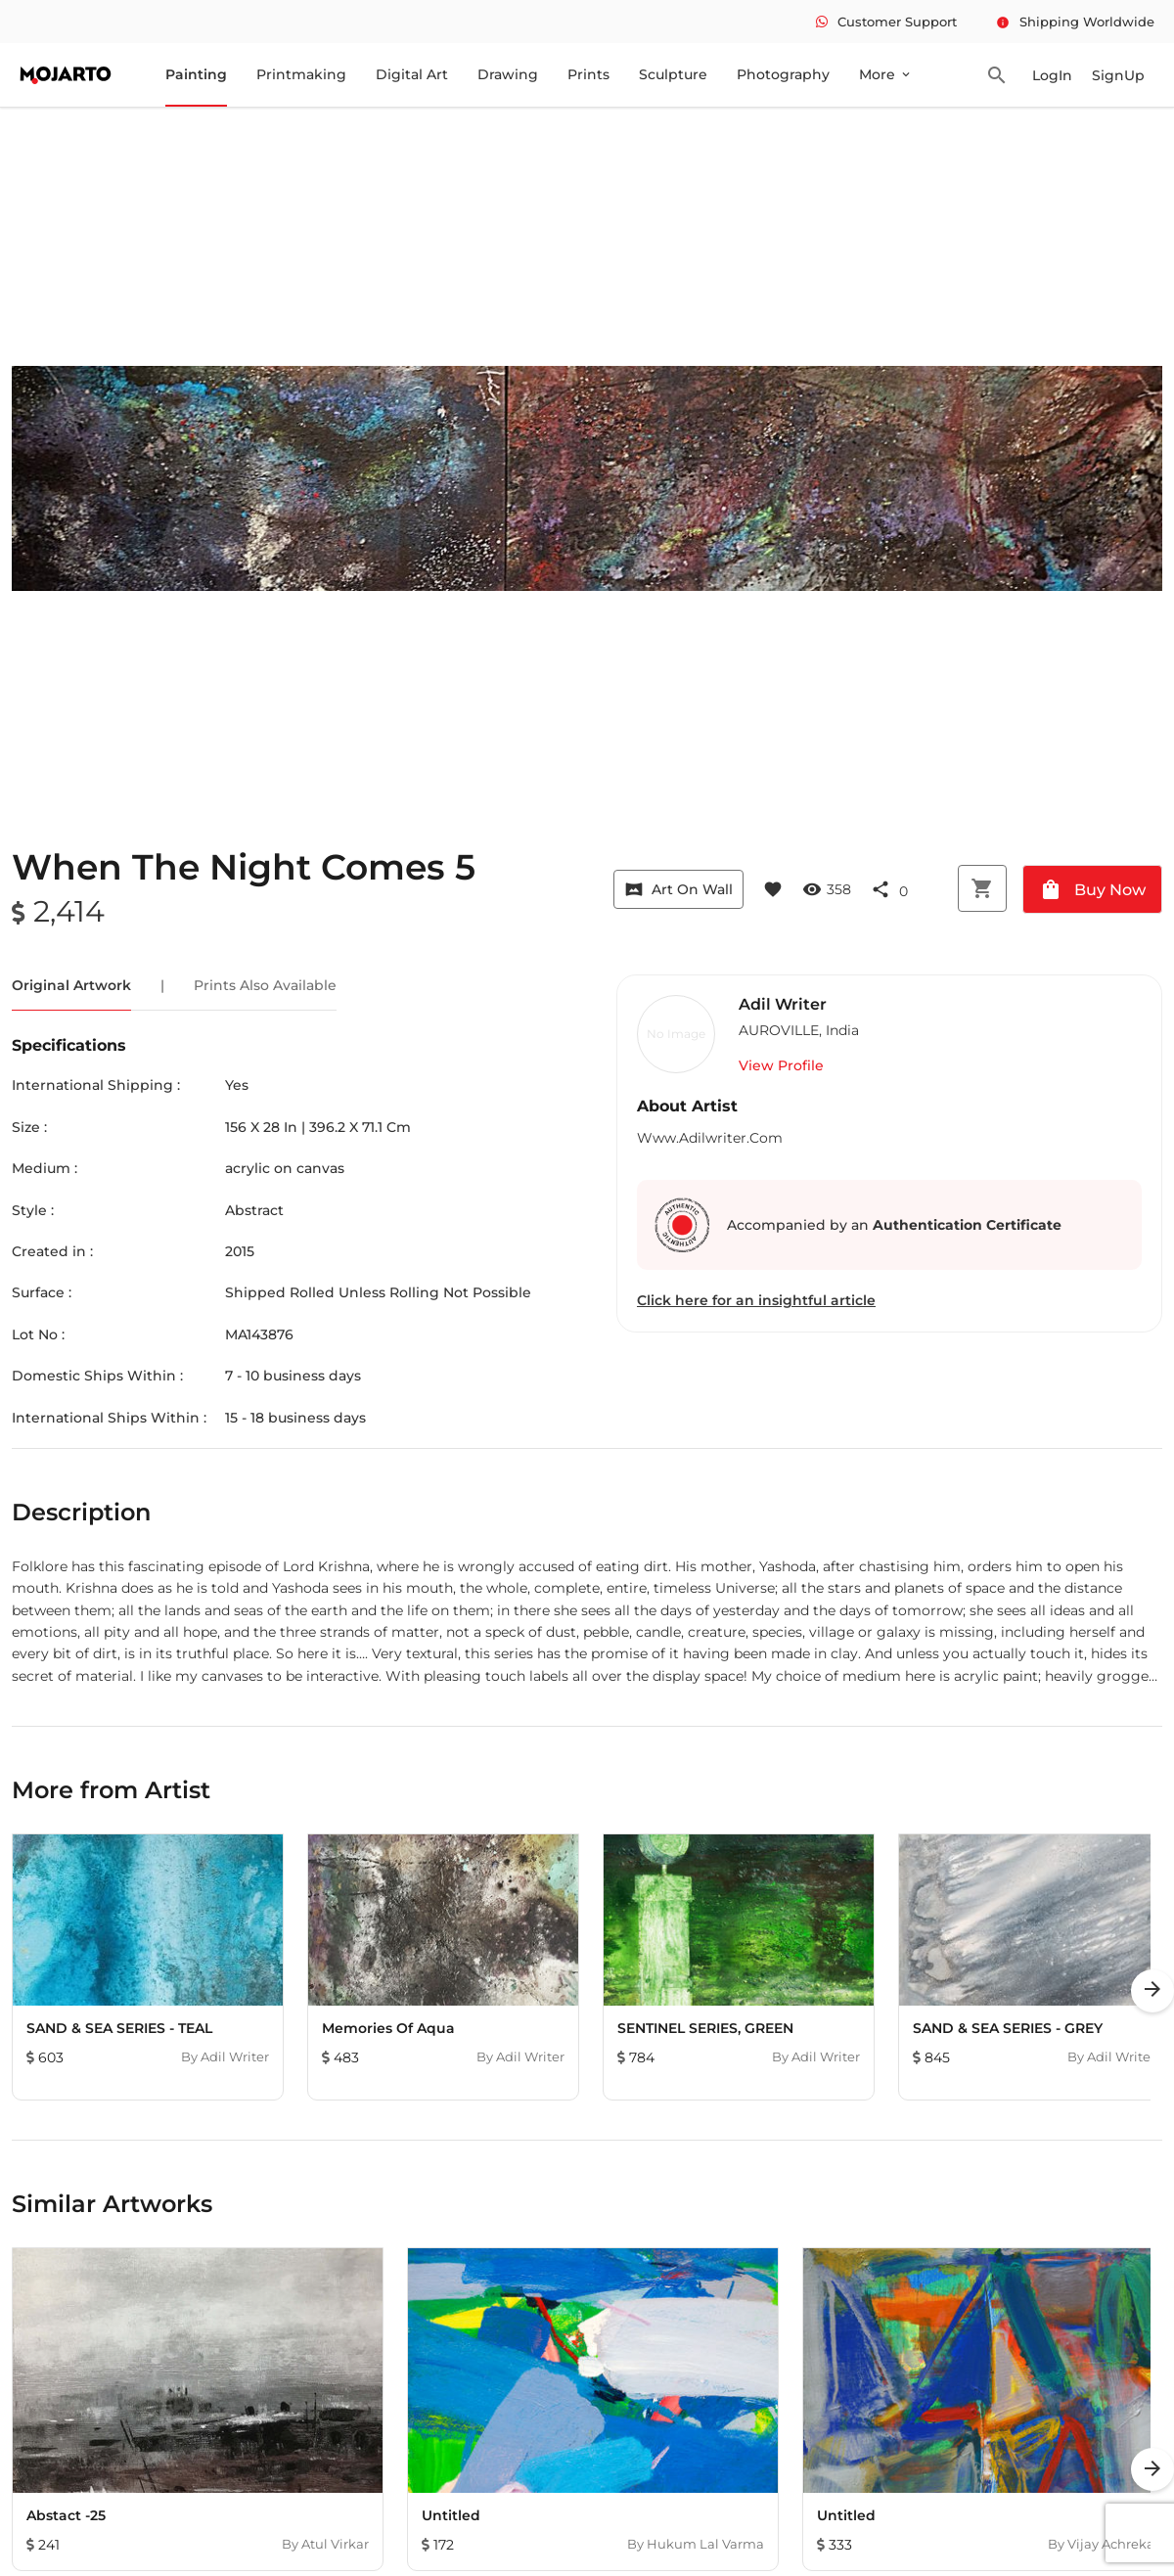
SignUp (1118, 75)
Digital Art (412, 74)
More (886, 74)
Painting (196, 74)
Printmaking (301, 74)
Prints (588, 74)
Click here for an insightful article (756, 1300)
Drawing (507, 74)
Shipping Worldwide (1075, 21)
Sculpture (673, 74)
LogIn (1052, 75)
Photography (783, 74)
